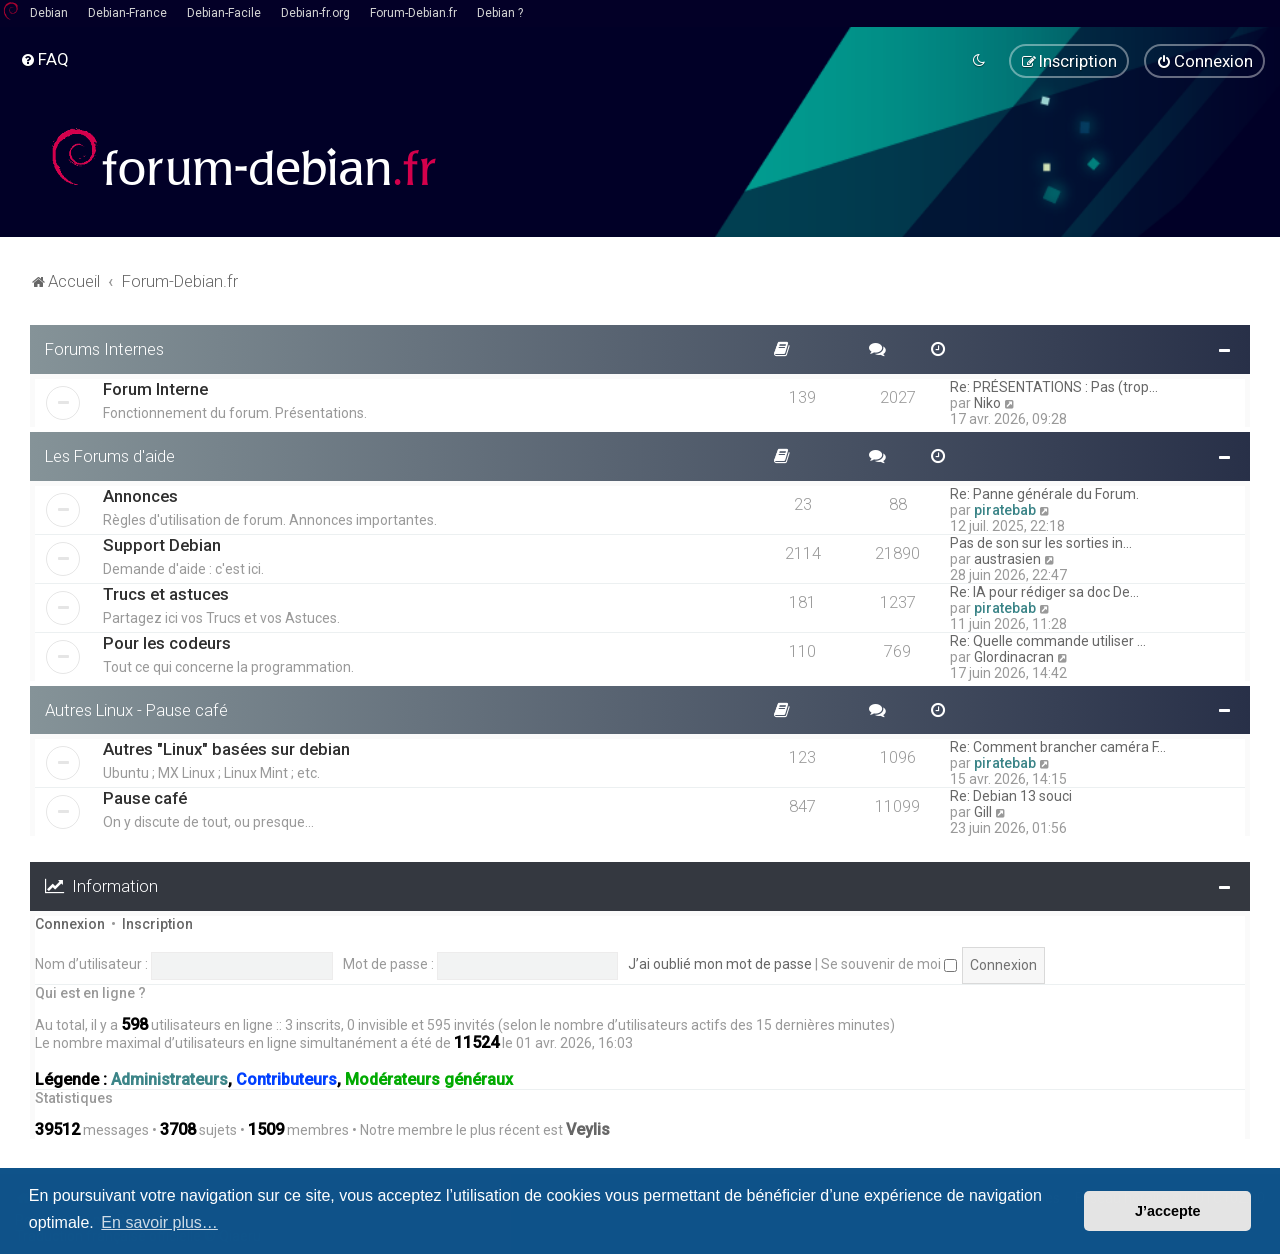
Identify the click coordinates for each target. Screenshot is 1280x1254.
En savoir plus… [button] (159, 1222)
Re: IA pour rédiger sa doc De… (1044, 591)
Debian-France (127, 13)
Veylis (588, 1130)
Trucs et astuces (166, 593)
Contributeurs (286, 1079)
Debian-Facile (224, 13)
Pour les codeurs (167, 642)
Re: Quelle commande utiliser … (1048, 640)
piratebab (1005, 509)
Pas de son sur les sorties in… (1041, 542)
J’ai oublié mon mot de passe (720, 964)
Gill (983, 812)
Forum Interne (155, 388)
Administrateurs (169, 1079)
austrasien (1007, 558)
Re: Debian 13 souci (1011, 796)
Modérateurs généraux (429, 1079)
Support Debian (162, 544)
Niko (987, 402)
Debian (49, 13)
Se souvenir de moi (889, 964)
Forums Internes (104, 349)
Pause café (145, 798)
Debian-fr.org (315, 13)
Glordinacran (1014, 656)
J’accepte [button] (1168, 1211)
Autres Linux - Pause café (136, 709)
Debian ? (500, 13)
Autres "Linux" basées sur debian (226, 749)
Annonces (140, 495)
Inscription (157, 924)
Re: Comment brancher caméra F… (1058, 747)
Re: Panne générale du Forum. (1044, 493)
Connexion (70, 924)
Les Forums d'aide (110, 455)
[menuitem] (44, 59)
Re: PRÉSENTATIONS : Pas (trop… (1054, 386)
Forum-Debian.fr (413, 13)
